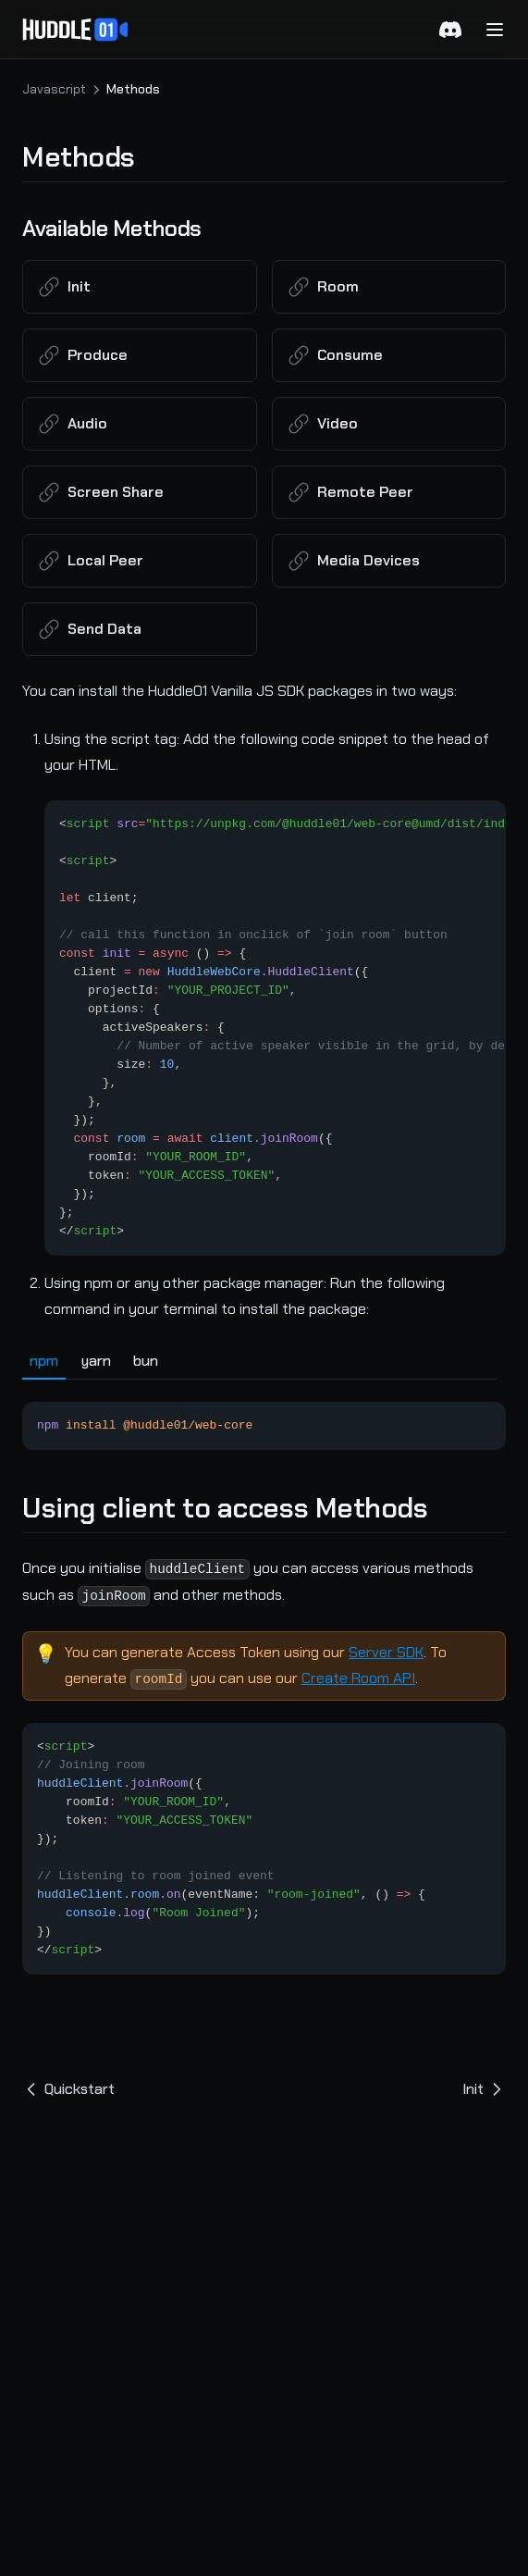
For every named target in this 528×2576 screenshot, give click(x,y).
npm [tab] (44, 1360)
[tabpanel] (264, 1415)
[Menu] (494, 29)
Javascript (54, 88)
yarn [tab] (95, 1360)
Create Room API (358, 1678)
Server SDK (386, 1652)
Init (484, 2089)
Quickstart (68, 2089)
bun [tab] (145, 1360)
